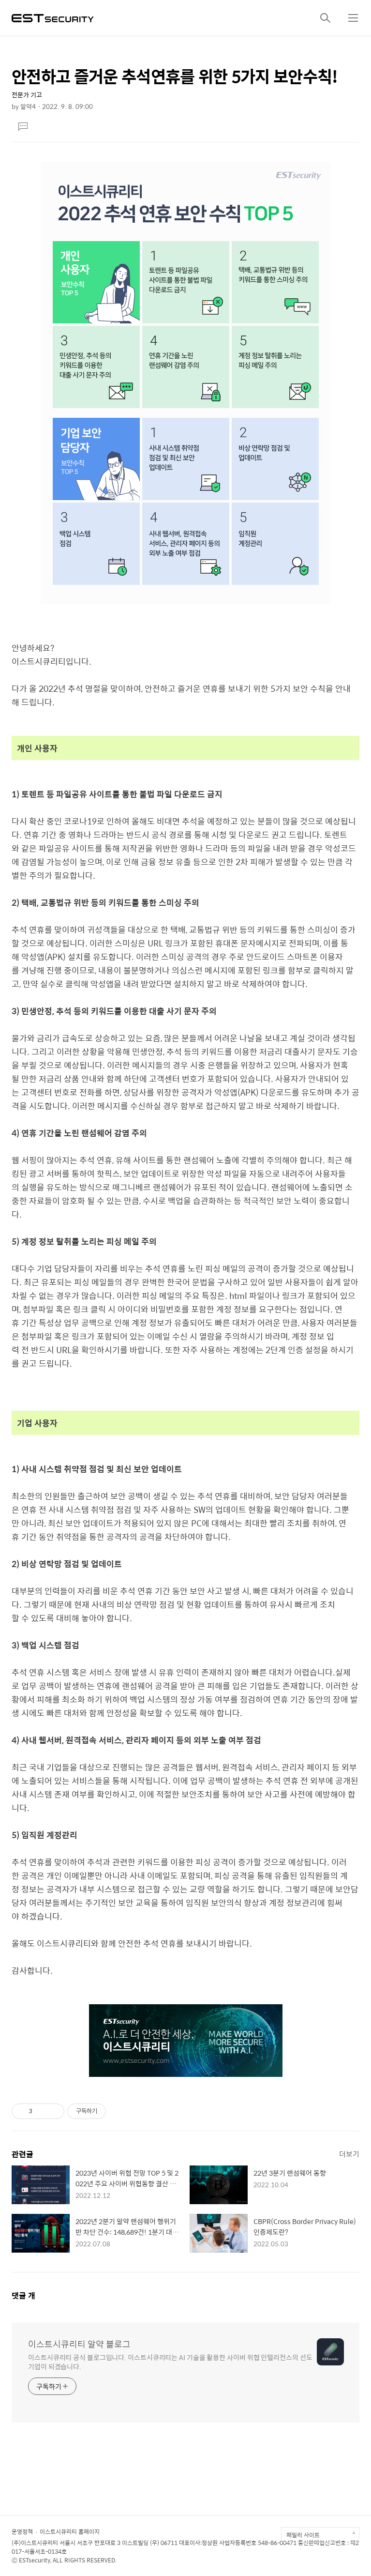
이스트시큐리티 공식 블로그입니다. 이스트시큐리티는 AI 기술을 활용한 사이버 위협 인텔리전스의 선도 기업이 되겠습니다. (170, 2361)
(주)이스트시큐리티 (35, 2542)
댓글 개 (23, 2295)
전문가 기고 (27, 95)
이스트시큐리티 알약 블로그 (79, 2344)
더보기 (349, 2153)
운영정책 (22, 2531)
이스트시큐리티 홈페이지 (70, 2531)
